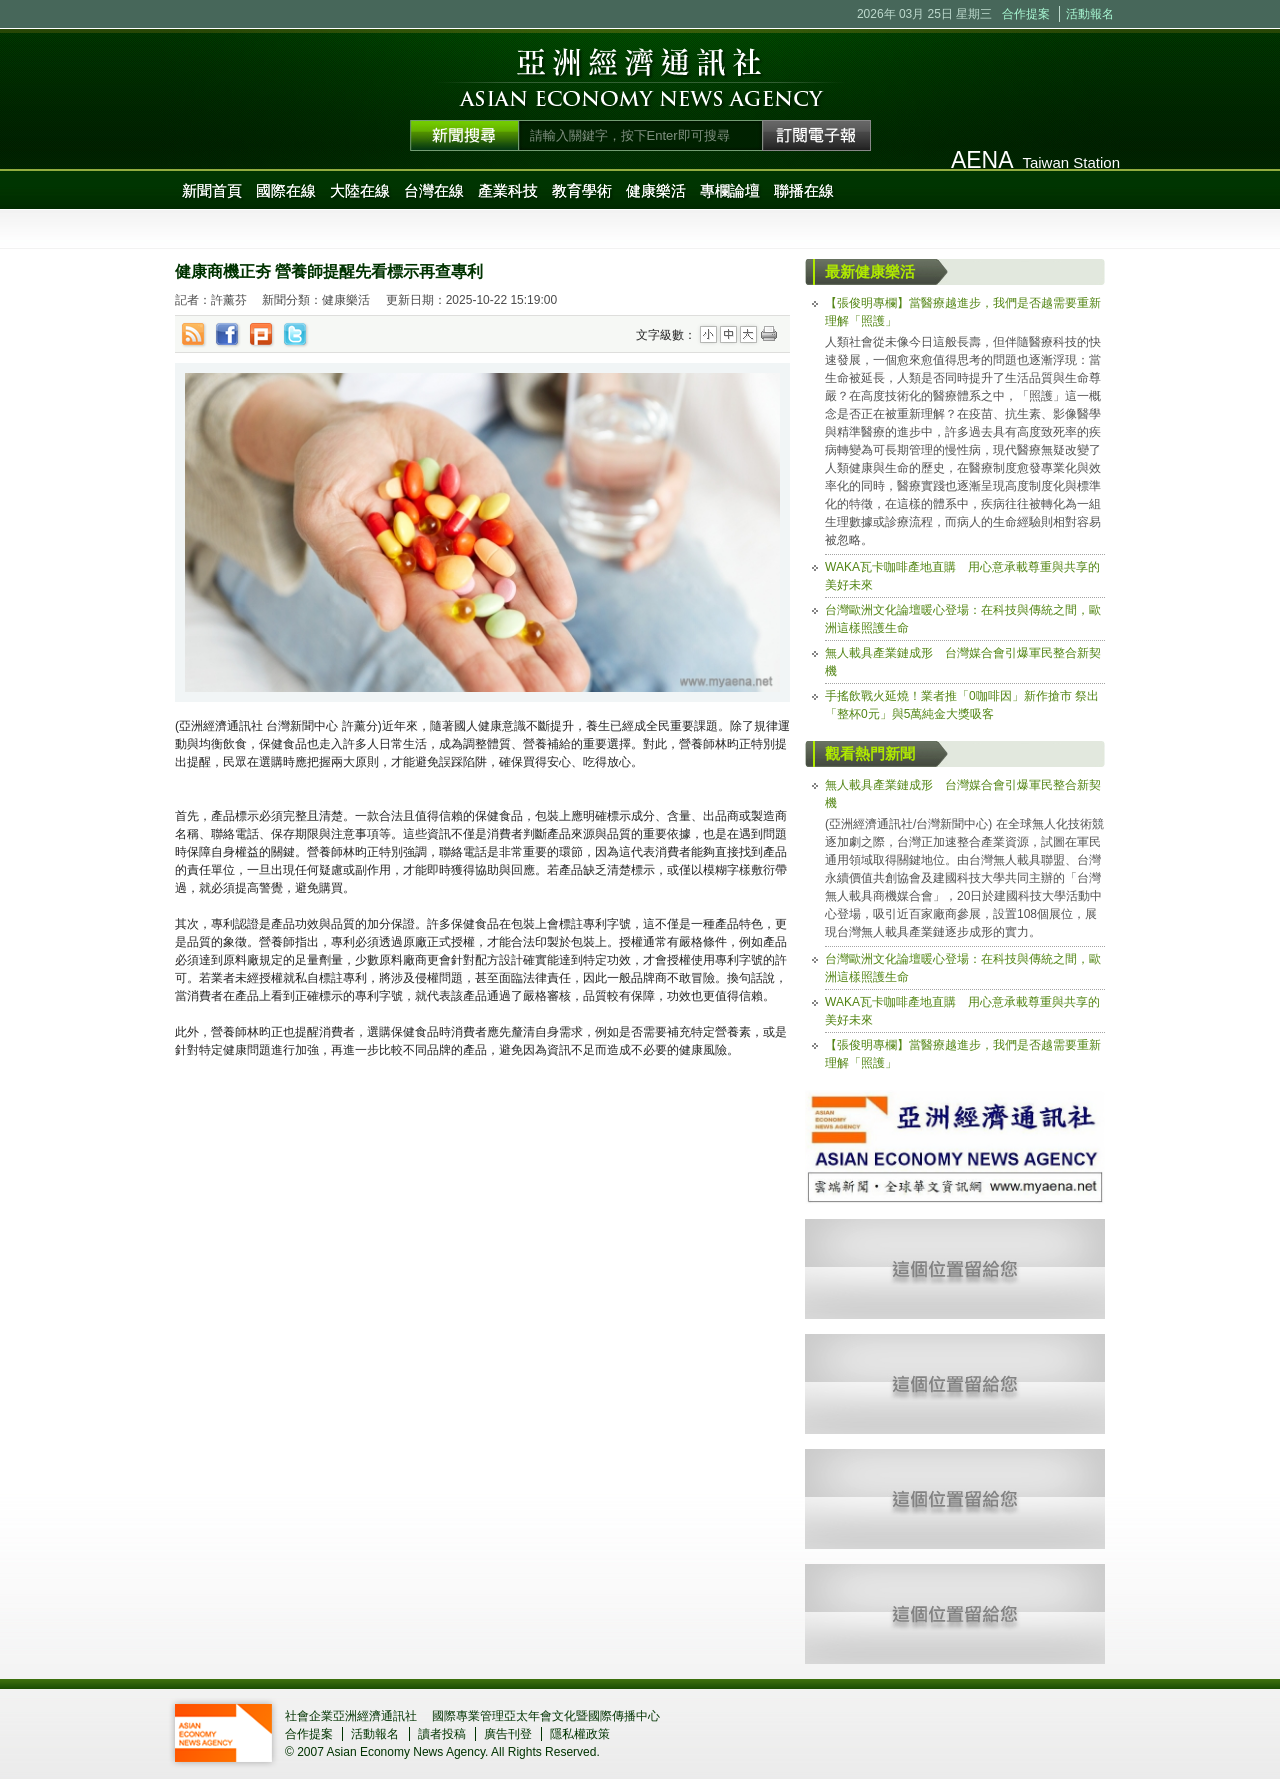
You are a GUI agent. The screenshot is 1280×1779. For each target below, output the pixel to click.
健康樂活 (656, 190)
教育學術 (582, 190)
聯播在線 (804, 190)
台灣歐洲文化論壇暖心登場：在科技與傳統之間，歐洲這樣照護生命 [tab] (963, 619)
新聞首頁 (212, 190)
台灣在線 (434, 190)
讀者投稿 (442, 1734)
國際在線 (286, 190)
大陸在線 (360, 190)
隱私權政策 (580, 1734)
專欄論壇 (730, 190)
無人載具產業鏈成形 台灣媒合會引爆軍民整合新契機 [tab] (963, 662)
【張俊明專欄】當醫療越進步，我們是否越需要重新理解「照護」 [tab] (963, 312)
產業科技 (508, 190)
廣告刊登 (508, 1734)
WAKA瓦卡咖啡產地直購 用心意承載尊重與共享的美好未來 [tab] (962, 576)
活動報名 (1090, 14)
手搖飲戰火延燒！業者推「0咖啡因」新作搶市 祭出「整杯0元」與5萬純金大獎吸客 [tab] (962, 705)
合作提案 (1026, 14)
